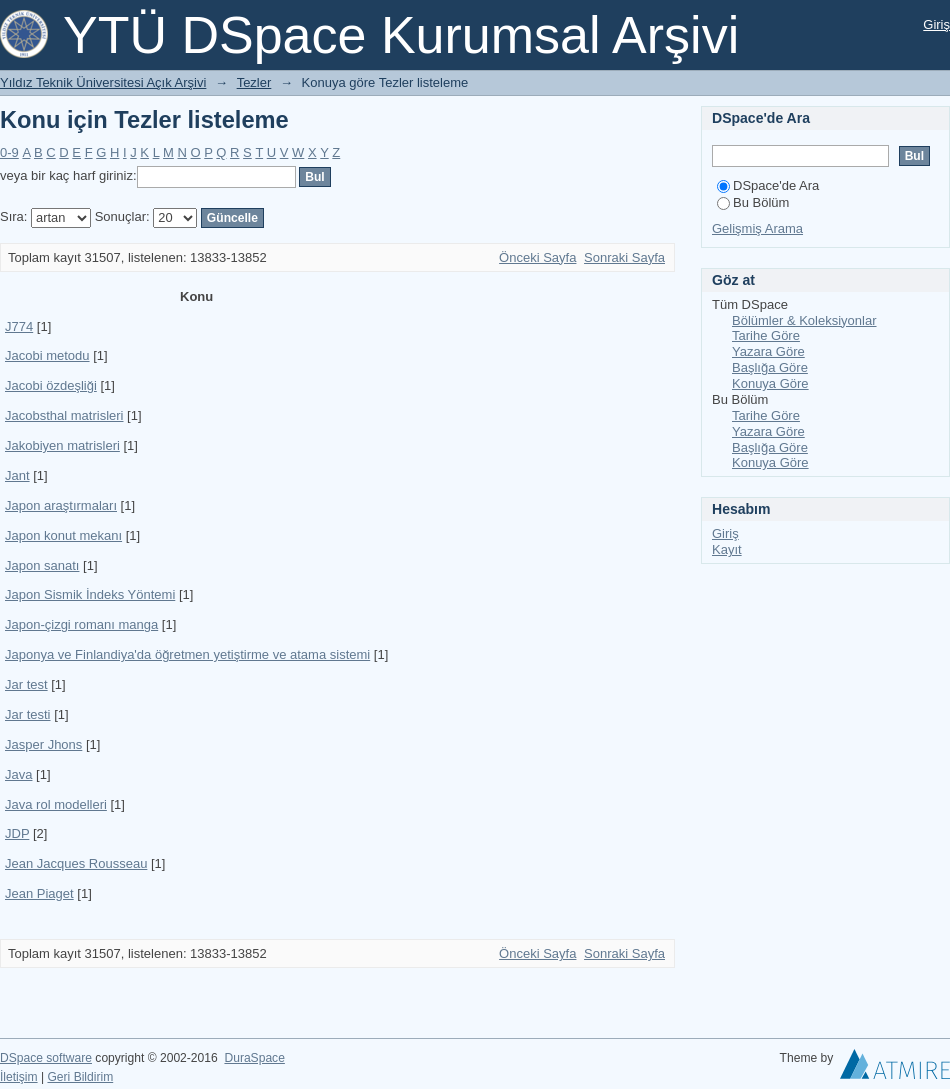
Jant (17, 475)
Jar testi (28, 714)
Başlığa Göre (770, 367)
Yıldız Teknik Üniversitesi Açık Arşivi (103, 82)
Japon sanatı (42, 565)
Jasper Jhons (43, 744)
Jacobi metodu (47, 355)
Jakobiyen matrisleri (62, 445)
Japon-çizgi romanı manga (81, 624)
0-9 (9, 152)
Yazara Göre (768, 351)
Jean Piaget (39, 893)
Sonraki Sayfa (624, 257)
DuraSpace (254, 1058)
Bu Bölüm (753, 202)
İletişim (19, 1077)
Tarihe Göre (766, 335)
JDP (17, 833)
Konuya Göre (770, 383)
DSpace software (46, 1058)
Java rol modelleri (56, 804)
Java (18, 774)
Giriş (936, 24)
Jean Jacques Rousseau (76, 863)
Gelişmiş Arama (757, 228)
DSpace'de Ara (768, 185)
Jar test (26, 684)
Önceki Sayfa (537, 257)
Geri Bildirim (80, 1077)
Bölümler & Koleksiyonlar (804, 320)
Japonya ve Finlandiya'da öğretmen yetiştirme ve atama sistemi (187, 654)
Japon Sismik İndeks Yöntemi (90, 594)
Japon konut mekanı (63, 535)
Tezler (254, 82)
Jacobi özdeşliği (51, 385)
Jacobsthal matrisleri (64, 415)
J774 (19, 326)
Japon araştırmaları (61, 505)
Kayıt (727, 549)
